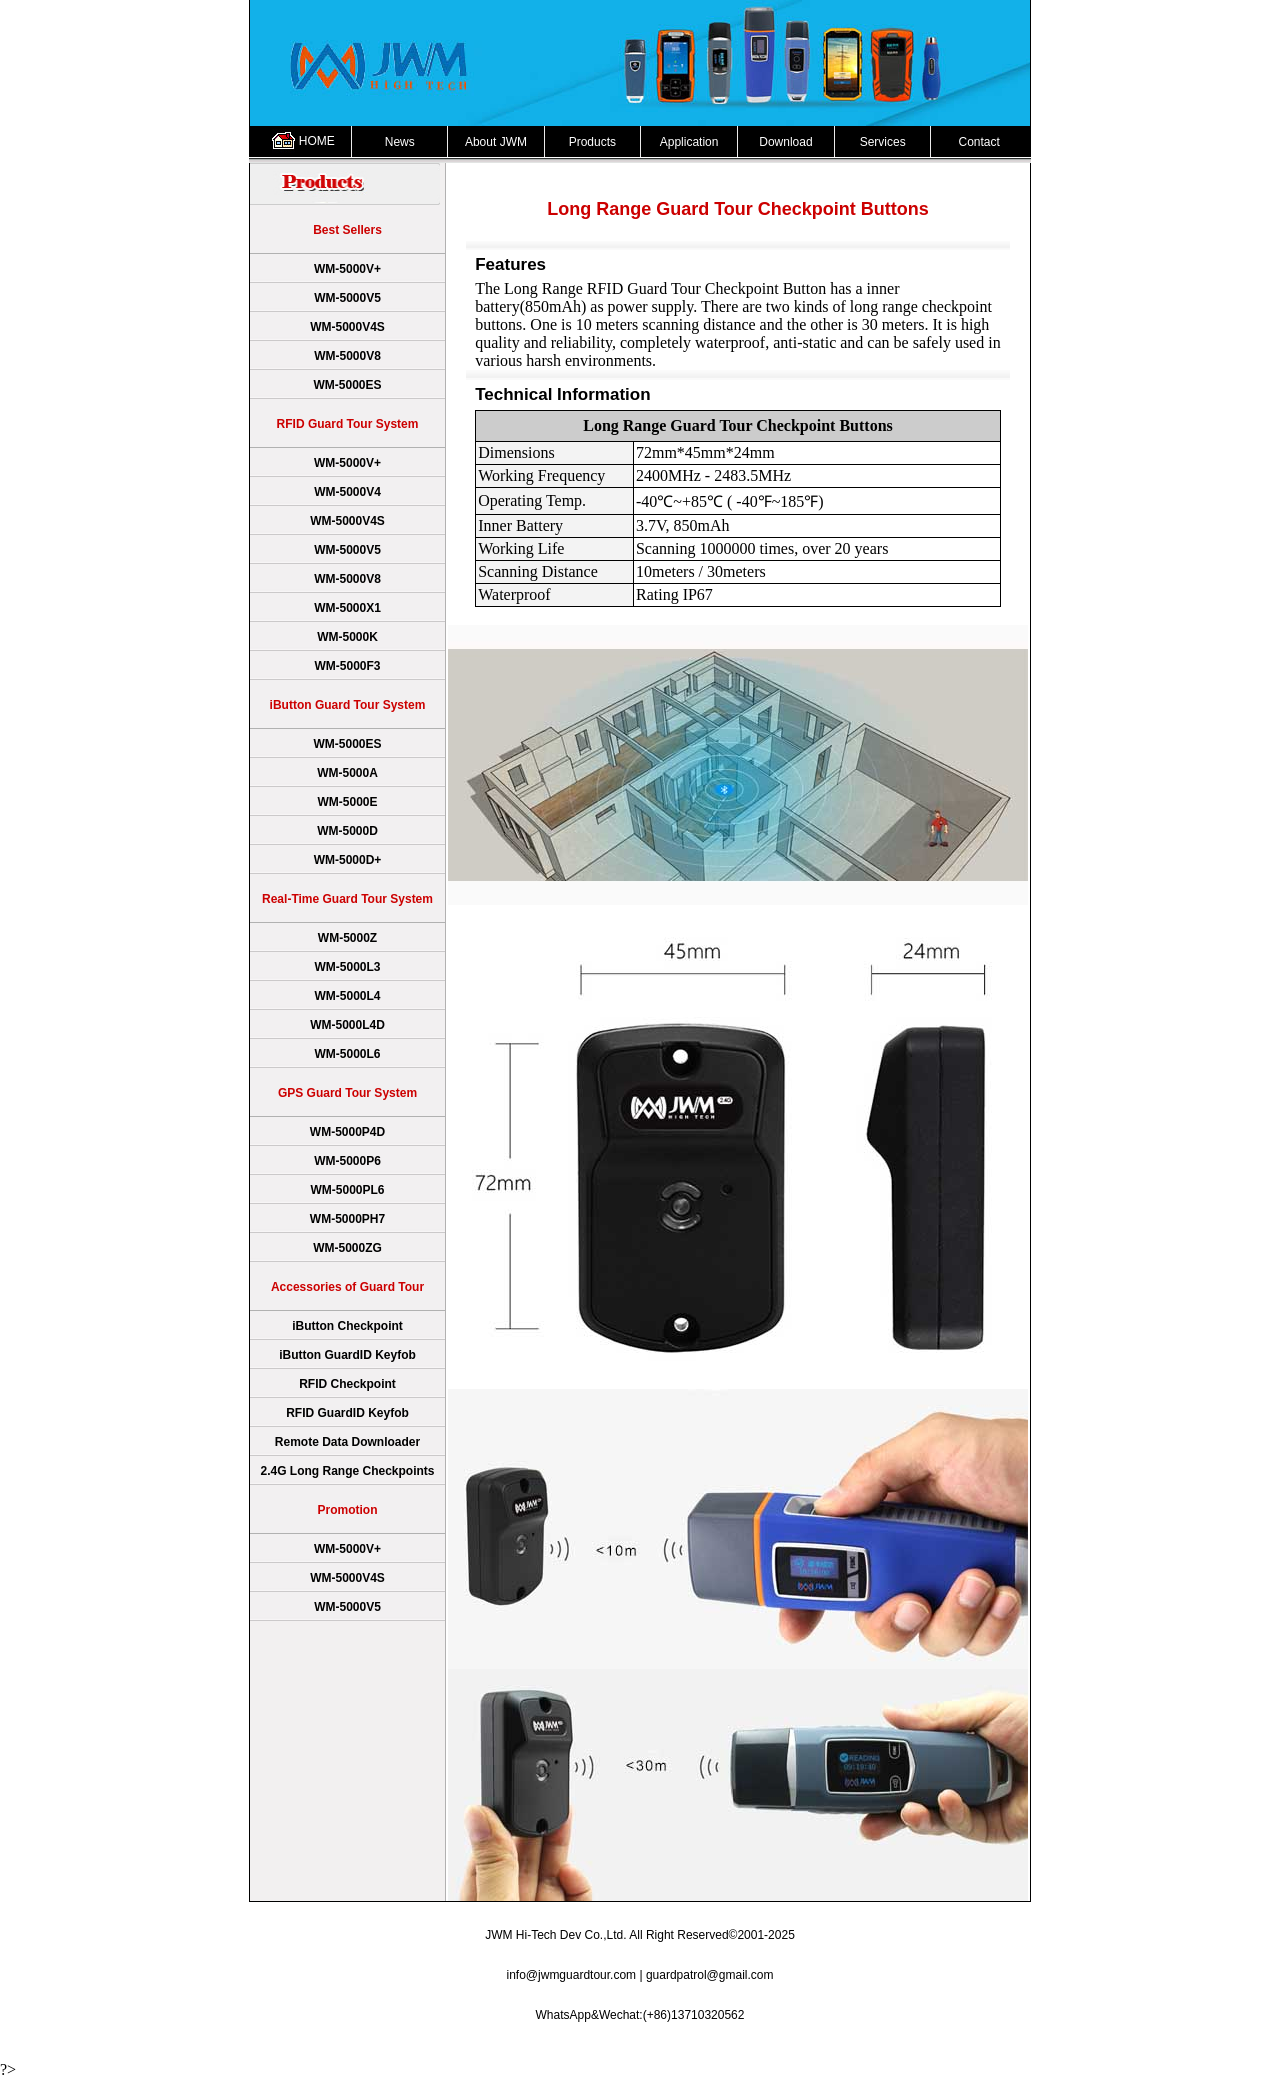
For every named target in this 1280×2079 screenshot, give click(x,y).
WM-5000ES (347, 385)
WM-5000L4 (347, 996)
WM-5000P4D (347, 1132)
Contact (978, 142)
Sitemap (1011, 2048)
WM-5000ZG (347, 1248)
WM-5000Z (347, 938)
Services (883, 142)
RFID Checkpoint (347, 1384)
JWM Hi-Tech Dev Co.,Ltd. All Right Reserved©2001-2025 (640, 1935)
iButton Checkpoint (347, 1326)
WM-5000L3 (347, 967)
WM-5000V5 (347, 298)
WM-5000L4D (347, 1025)
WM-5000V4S (347, 327)
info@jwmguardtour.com (572, 1975)
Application (689, 142)
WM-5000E (347, 802)
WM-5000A (347, 773)
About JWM (496, 142)
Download (785, 142)
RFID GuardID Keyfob (347, 1413)
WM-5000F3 (347, 666)
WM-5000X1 (347, 608)
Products (592, 142)
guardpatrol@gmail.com (710, 1975)
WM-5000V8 (347, 356)
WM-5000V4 (347, 492)
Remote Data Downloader (347, 1442)
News (400, 142)
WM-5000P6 (347, 1161)
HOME (317, 141)
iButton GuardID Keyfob (347, 1355)
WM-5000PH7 (347, 1219)
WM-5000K (347, 637)
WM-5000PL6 (347, 1190)
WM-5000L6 (347, 1054)
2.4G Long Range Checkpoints (347, 1471)
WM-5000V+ (347, 269)
